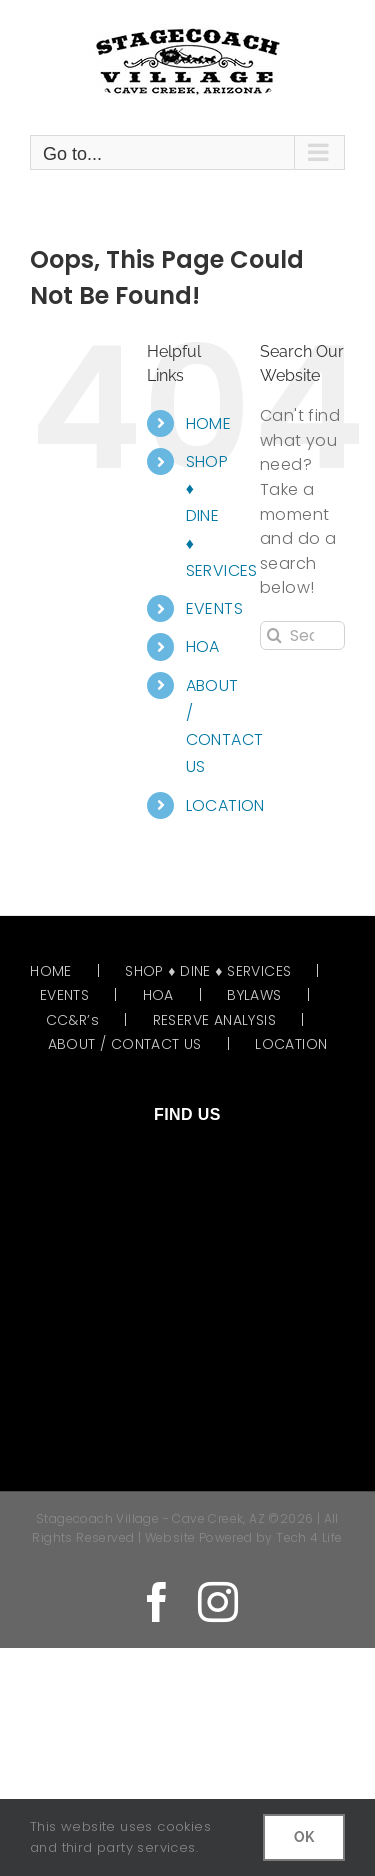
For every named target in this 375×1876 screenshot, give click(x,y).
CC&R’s (72, 1020)
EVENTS (214, 608)
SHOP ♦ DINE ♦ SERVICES (208, 971)
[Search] (274, 635)
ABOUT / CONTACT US (125, 1044)
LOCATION (225, 805)
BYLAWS (254, 995)
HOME (209, 423)
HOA (203, 646)
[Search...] (302, 635)
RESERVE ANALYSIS (214, 1020)
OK (304, 1837)
